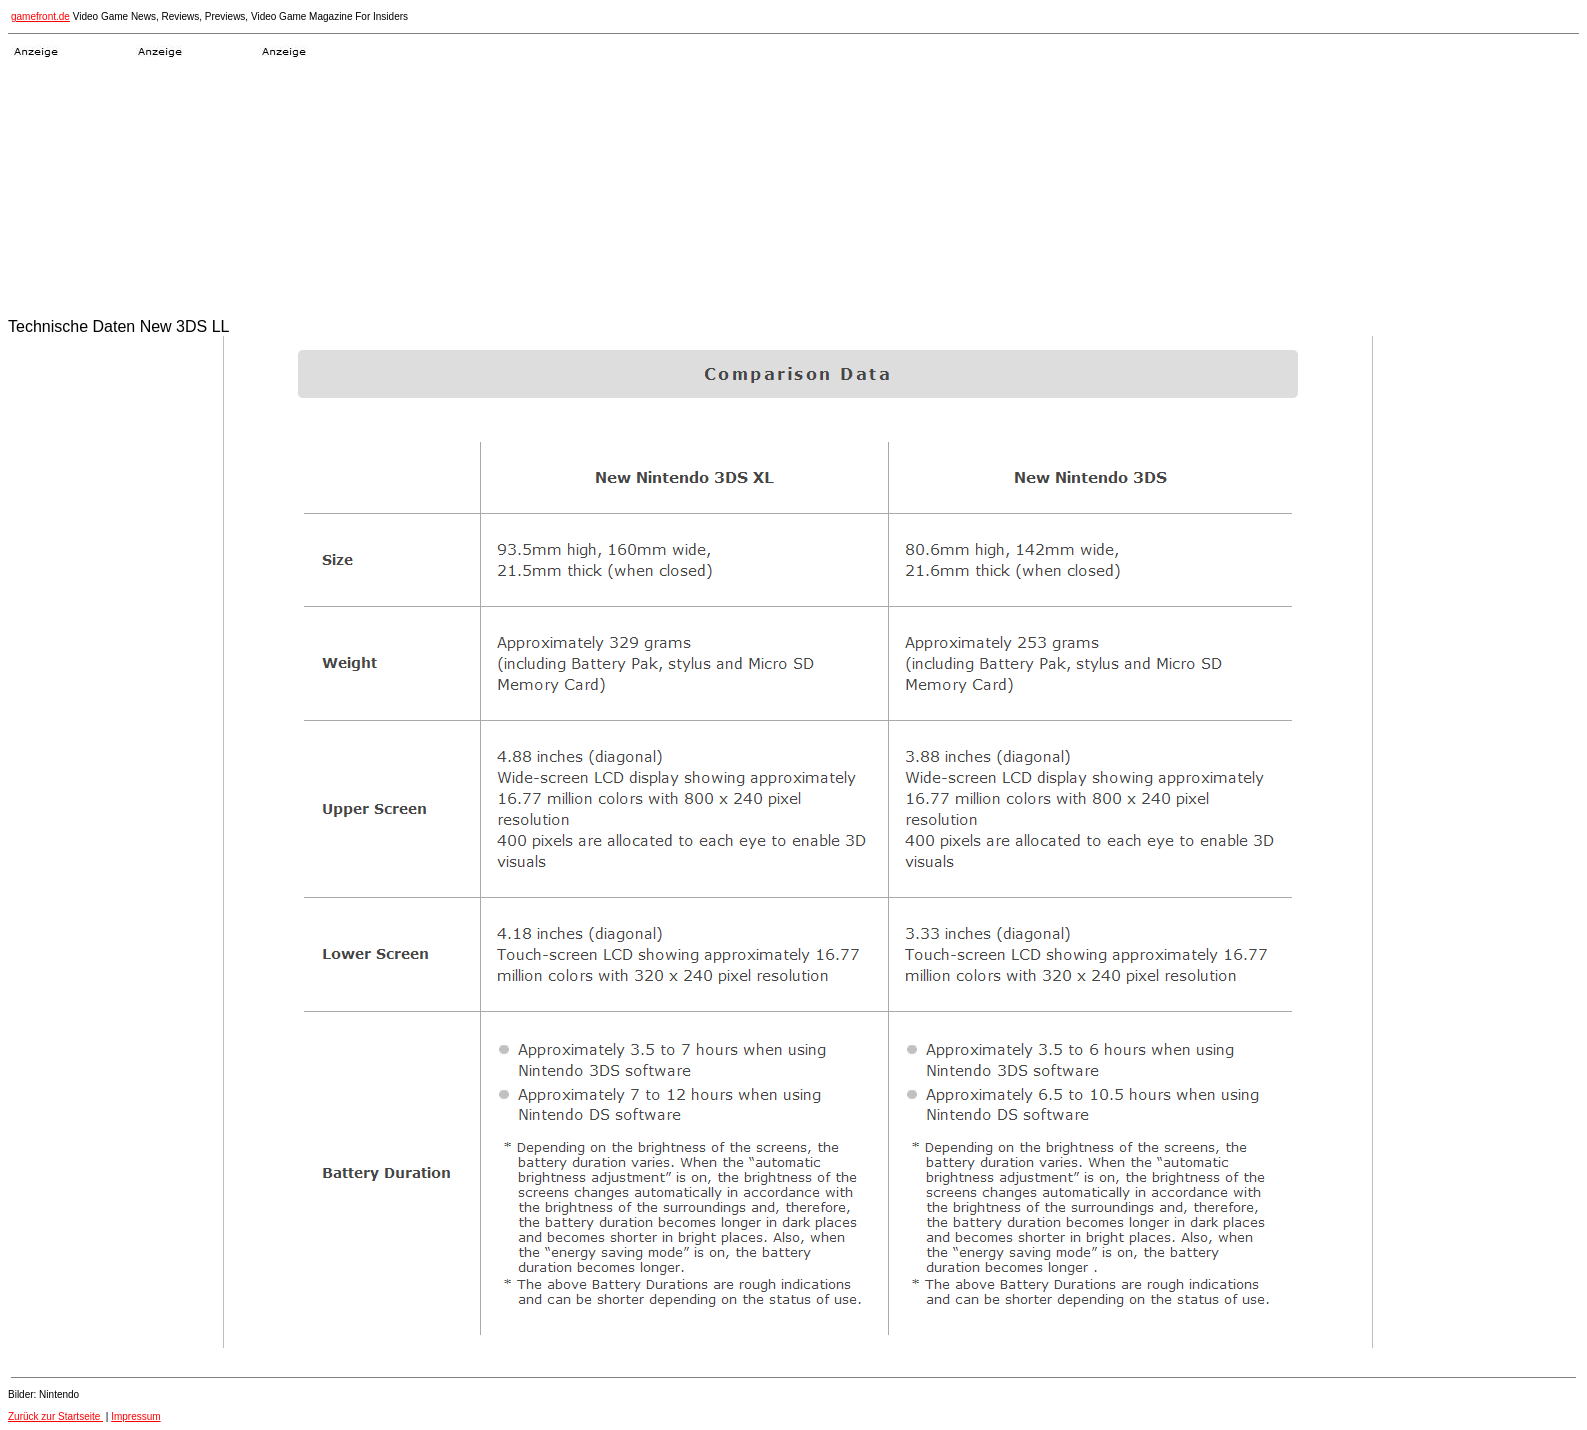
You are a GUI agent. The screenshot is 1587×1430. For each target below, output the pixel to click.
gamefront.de (40, 16)
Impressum (135, 1416)
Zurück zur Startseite (55, 1416)
